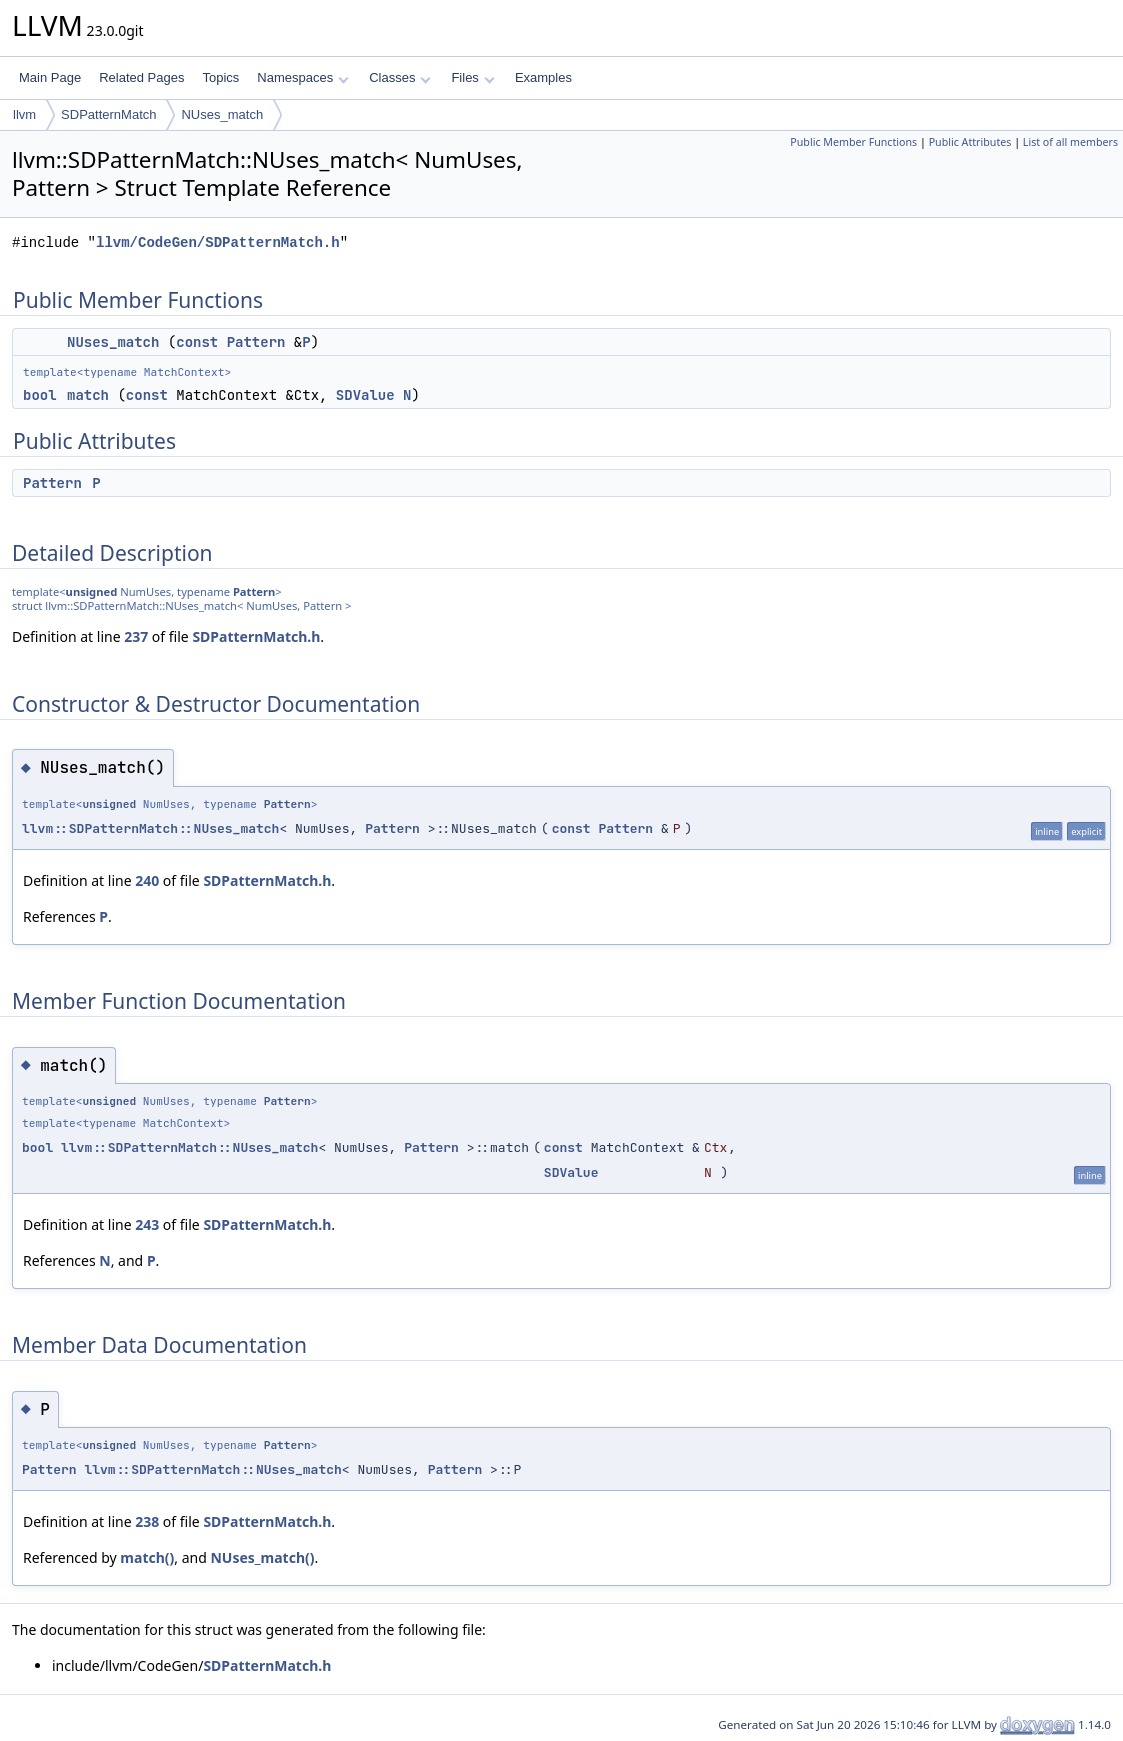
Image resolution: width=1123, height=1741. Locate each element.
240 (147, 880)
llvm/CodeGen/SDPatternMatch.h (218, 242)
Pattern (256, 342)
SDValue (365, 395)
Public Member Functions (853, 142)
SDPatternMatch (108, 114)
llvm (24, 114)
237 (136, 636)
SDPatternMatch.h (256, 636)
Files (472, 77)
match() (147, 1557)
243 (147, 1224)
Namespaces (302, 77)
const (197, 342)
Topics (220, 77)
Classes (400, 77)
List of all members (1070, 142)
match (88, 395)
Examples (543, 77)
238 (147, 1521)
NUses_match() (262, 1557)
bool (40, 395)
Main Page (50, 77)
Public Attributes (970, 142)
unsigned (92, 591)
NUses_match (222, 114)
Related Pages (141, 77)
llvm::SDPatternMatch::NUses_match (150, 828)
